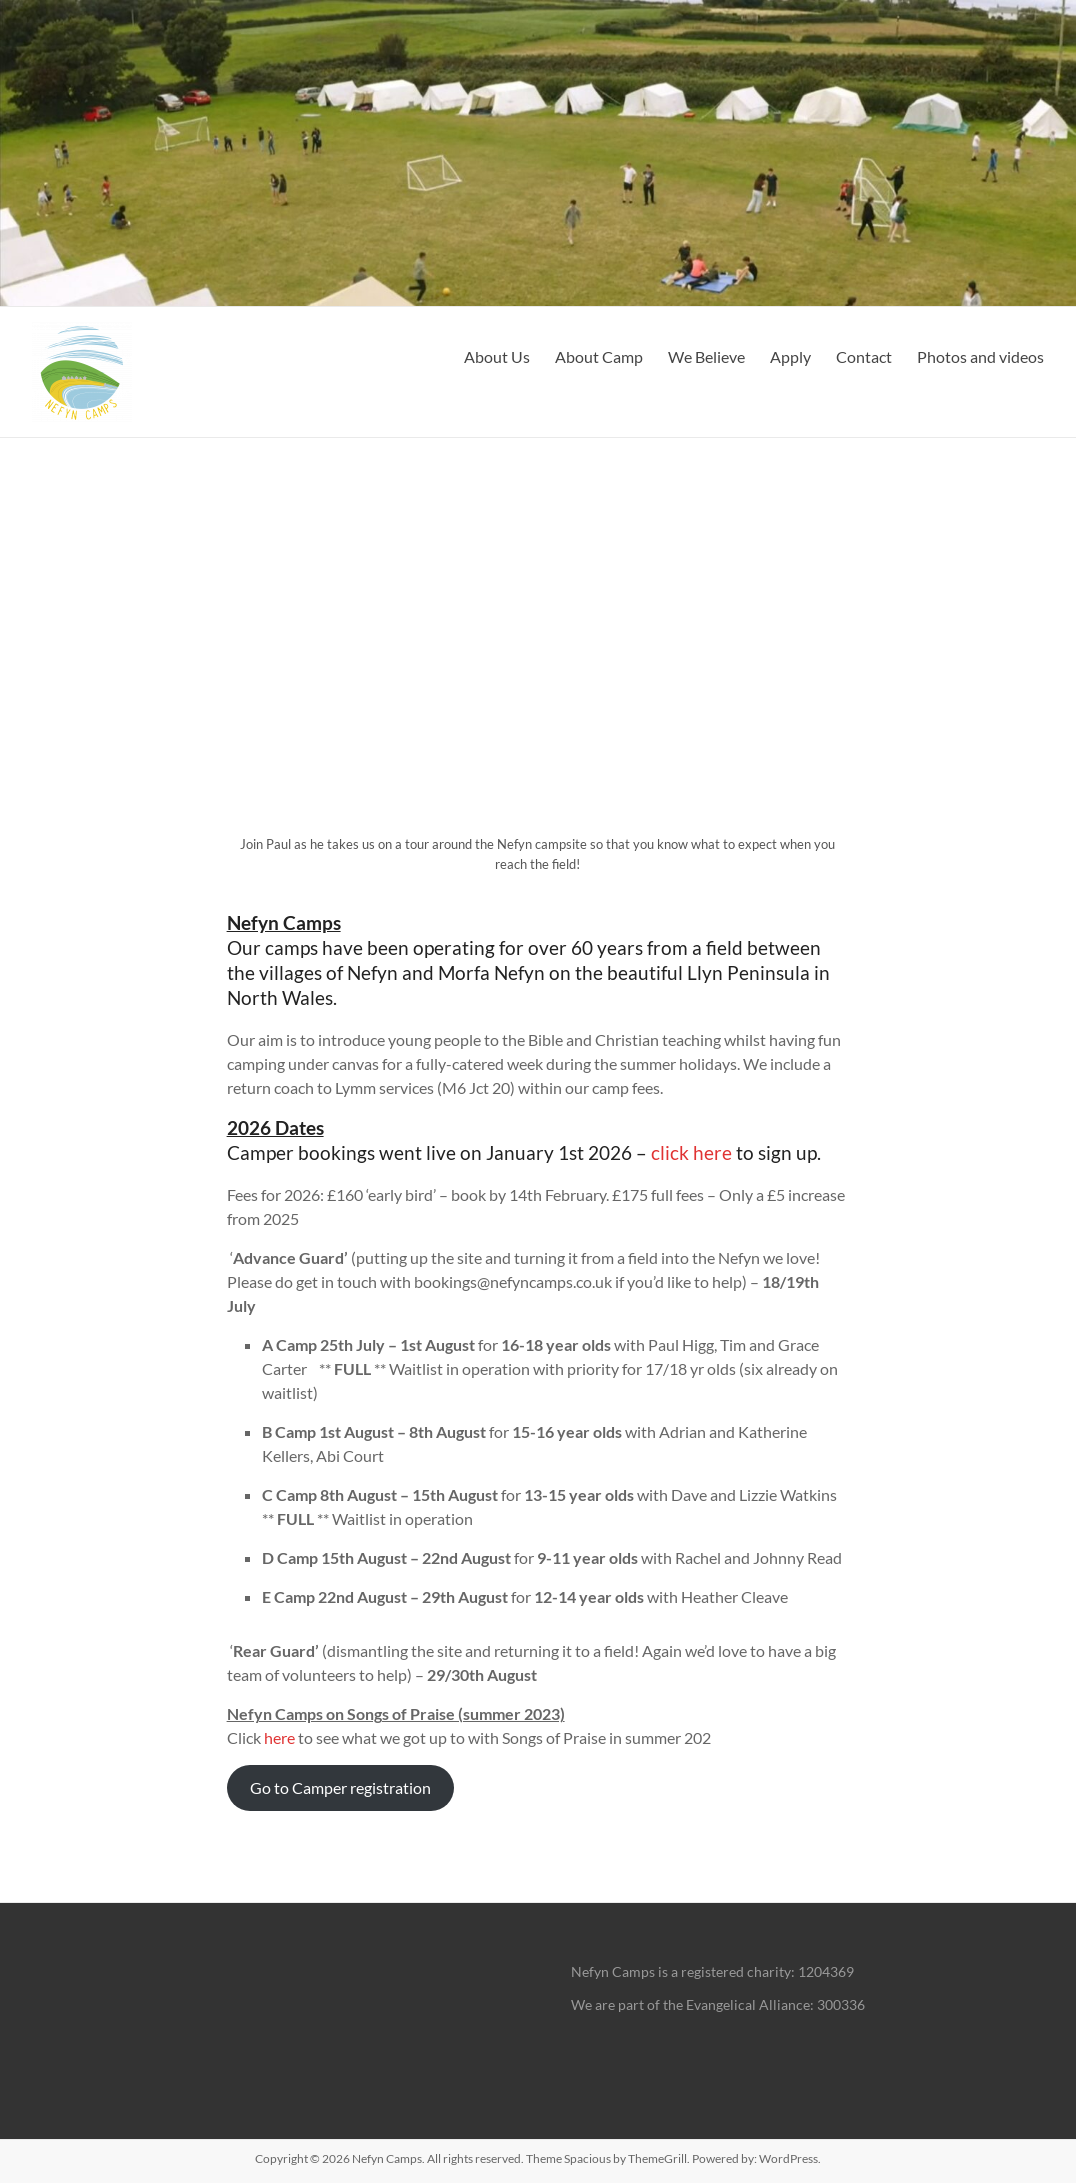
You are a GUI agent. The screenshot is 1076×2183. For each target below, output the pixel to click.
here (279, 1737)
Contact (864, 356)
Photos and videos (980, 356)
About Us (497, 356)
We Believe (706, 356)
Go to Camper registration (340, 1787)
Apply (790, 356)
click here (691, 1152)
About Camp (599, 356)
